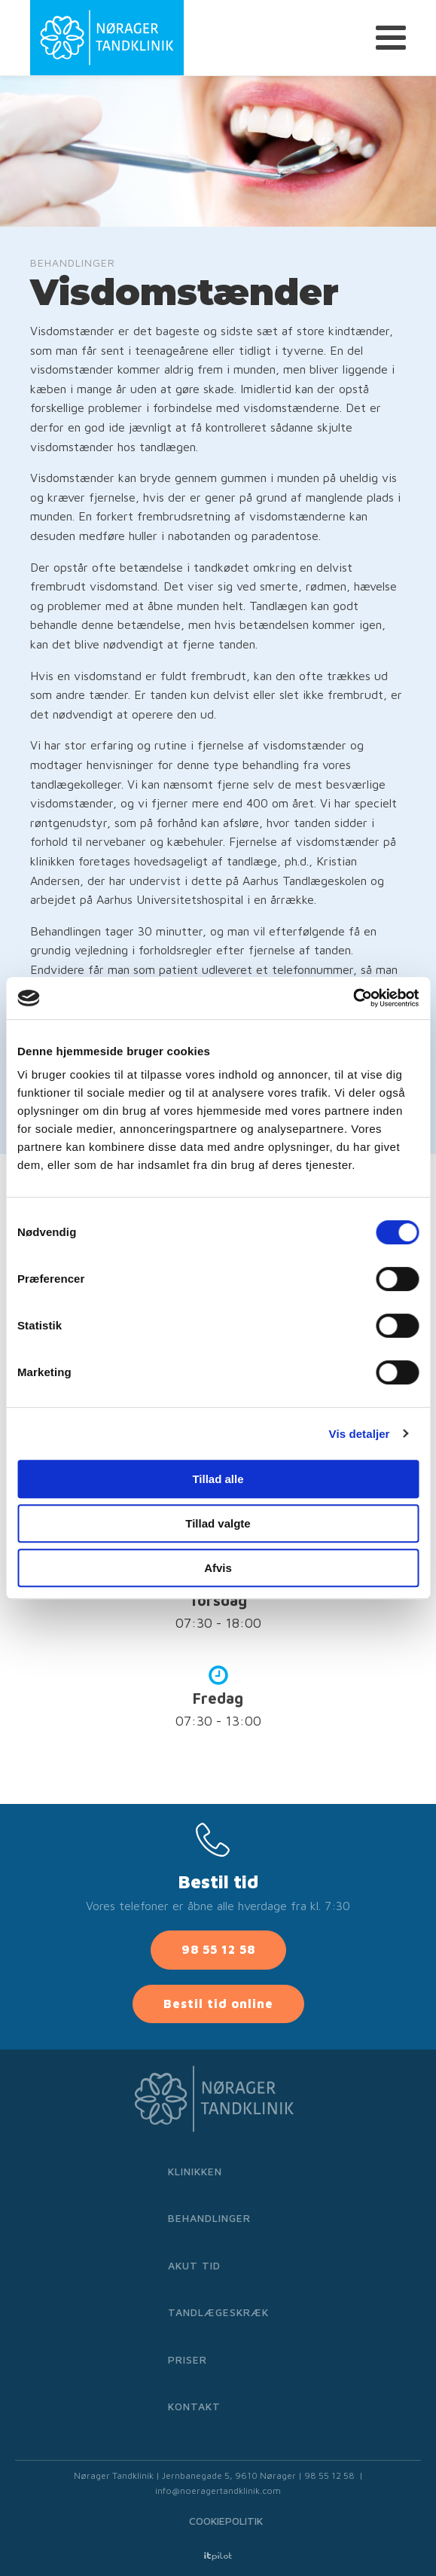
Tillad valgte (217, 1523)
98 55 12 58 (218, 1949)
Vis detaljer (359, 1433)
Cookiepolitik (226, 2520)
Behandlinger (209, 2217)
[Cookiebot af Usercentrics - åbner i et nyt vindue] (353, 998)
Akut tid (194, 2265)
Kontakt (194, 2406)
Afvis (218, 1567)
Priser (187, 2359)
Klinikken (195, 2171)
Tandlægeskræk (218, 2312)
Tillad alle (217, 1479)
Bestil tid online (218, 2003)
